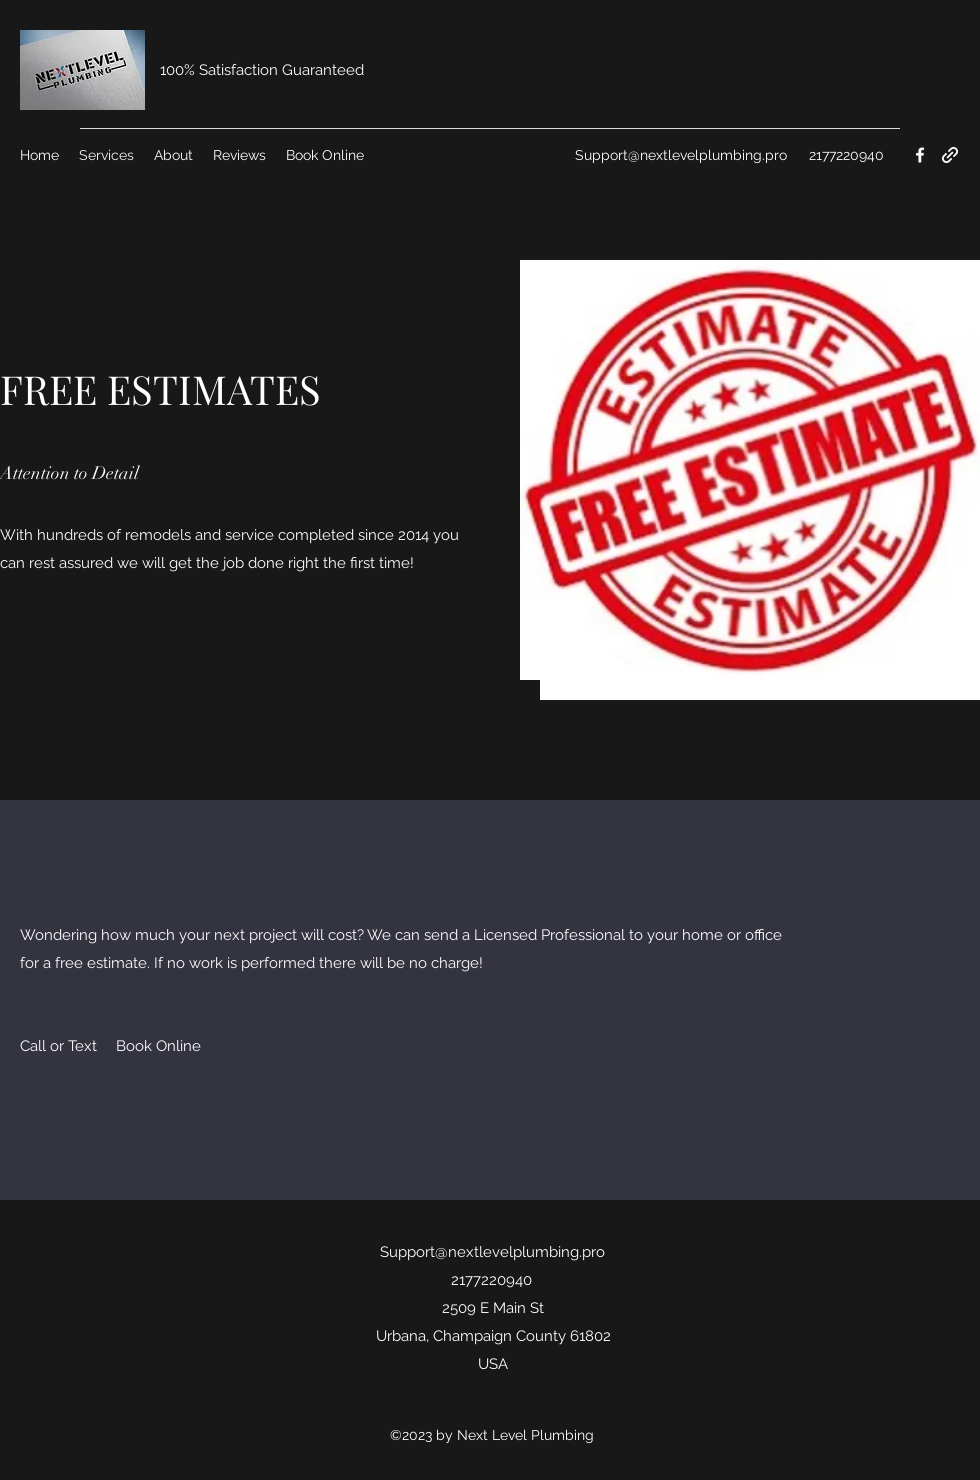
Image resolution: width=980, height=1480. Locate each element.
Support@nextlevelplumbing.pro (681, 155)
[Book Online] (158, 1046)
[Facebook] (920, 155)
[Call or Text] (58, 1046)
